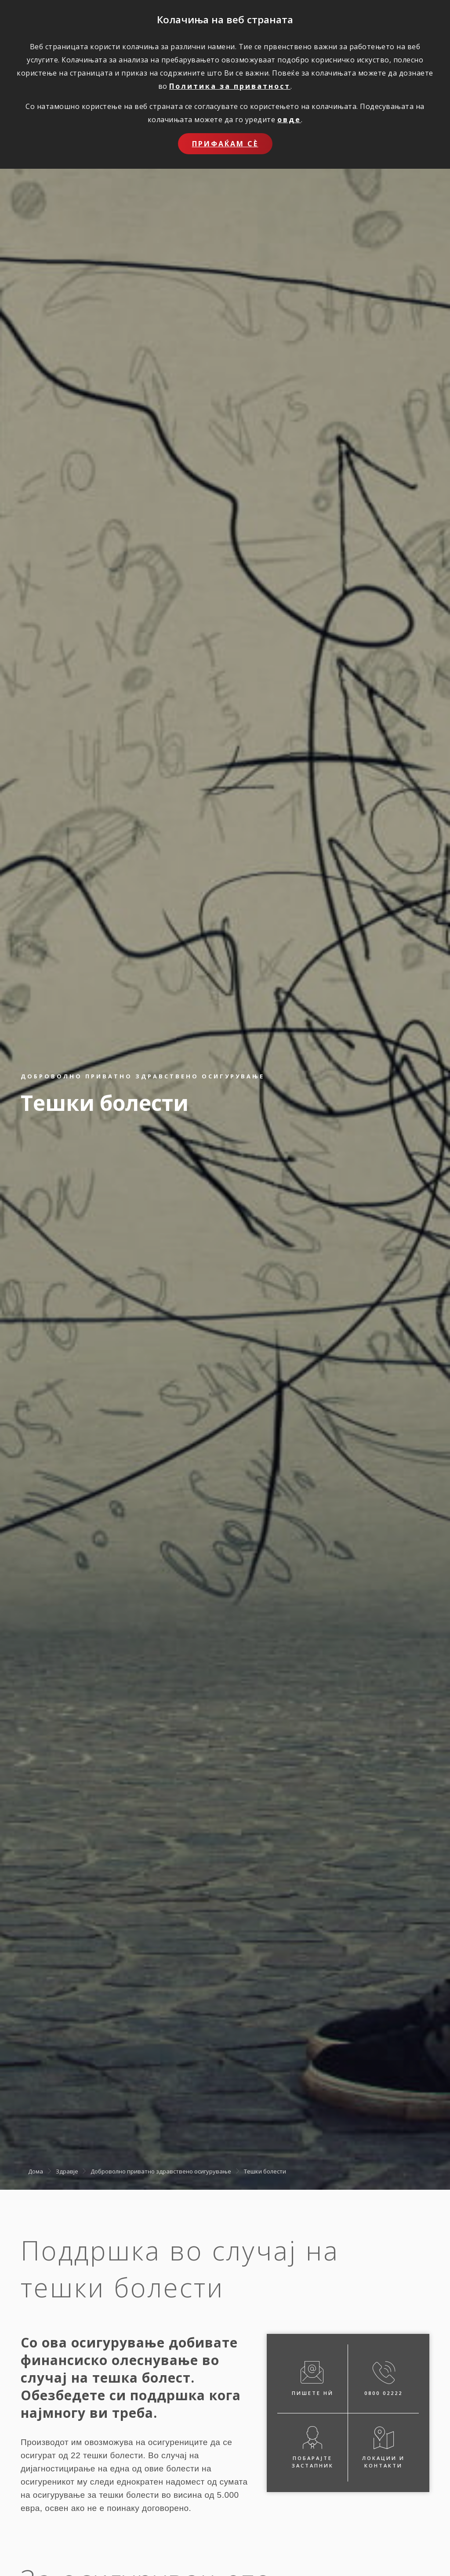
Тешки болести (265, 2171)
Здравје (67, 2171)
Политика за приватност (229, 86)
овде (289, 119)
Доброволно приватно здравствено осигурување (161, 2171)
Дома (35, 2171)
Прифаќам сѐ (225, 144)
